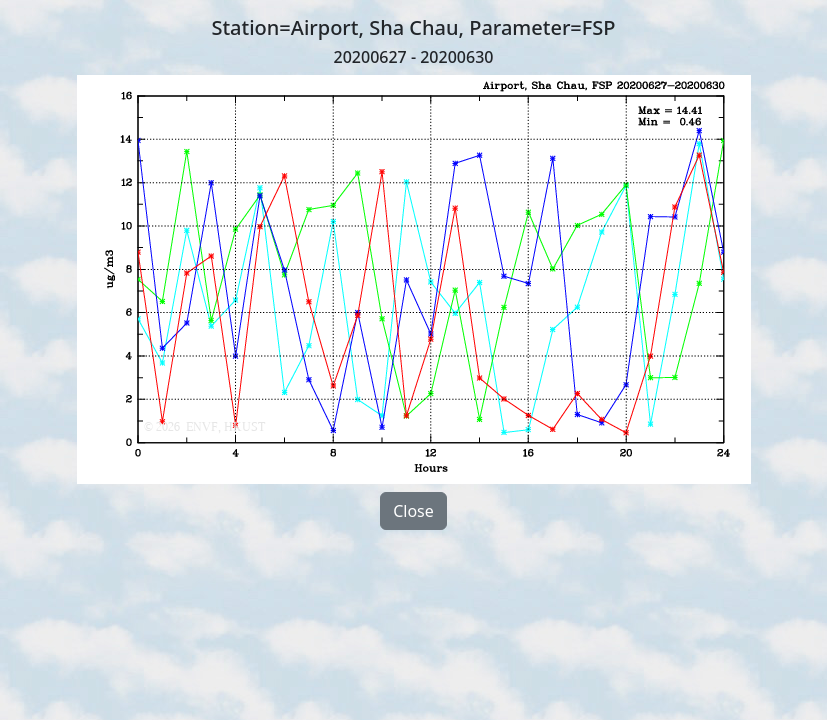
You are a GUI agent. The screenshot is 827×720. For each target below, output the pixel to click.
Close (413, 511)
